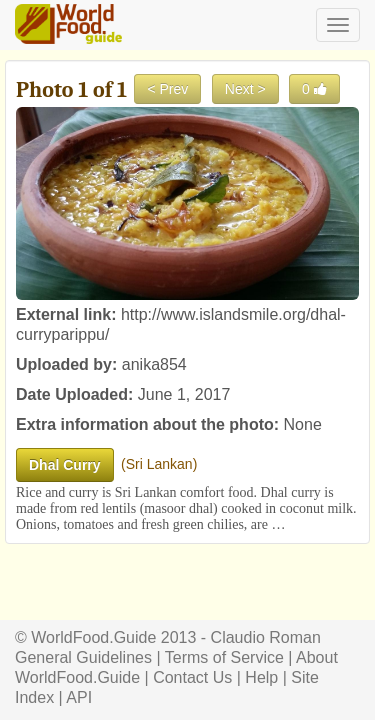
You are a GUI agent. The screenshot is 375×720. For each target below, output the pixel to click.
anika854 (154, 364)
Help (261, 677)
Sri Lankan (159, 464)
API (79, 697)
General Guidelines (83, 657)
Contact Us (192, 677)
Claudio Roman (266, 637)
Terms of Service (224, 657)
